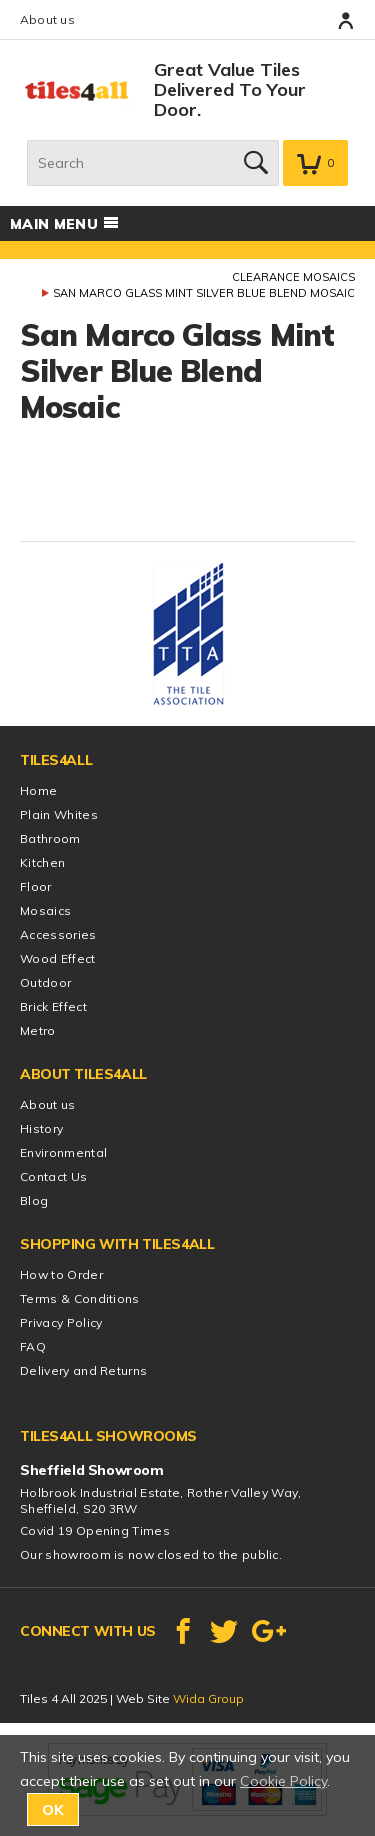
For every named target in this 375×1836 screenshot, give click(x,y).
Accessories (58, 934)
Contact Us (53, 1176)
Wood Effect (58, 958)
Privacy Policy (61, 1322)
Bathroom (50, 838)
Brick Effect (53, 1006)
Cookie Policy (283, 1781)
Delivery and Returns (83, 1370)
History (41, 1128)
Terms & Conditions (80, 1298)
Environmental (63, 1152)
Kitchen (42, 862)
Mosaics (45, 910)
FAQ (33, 1346)
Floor (36, 886)
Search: (27, 140)
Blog (34, 1200)
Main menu (64, 224)
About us (47, 19)
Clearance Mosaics (293, 277)
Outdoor (45, 982)
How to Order (61, 1274)
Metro (38, 1030)
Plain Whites (59, 814)
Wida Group (208, 1698)
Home (38, 790)
